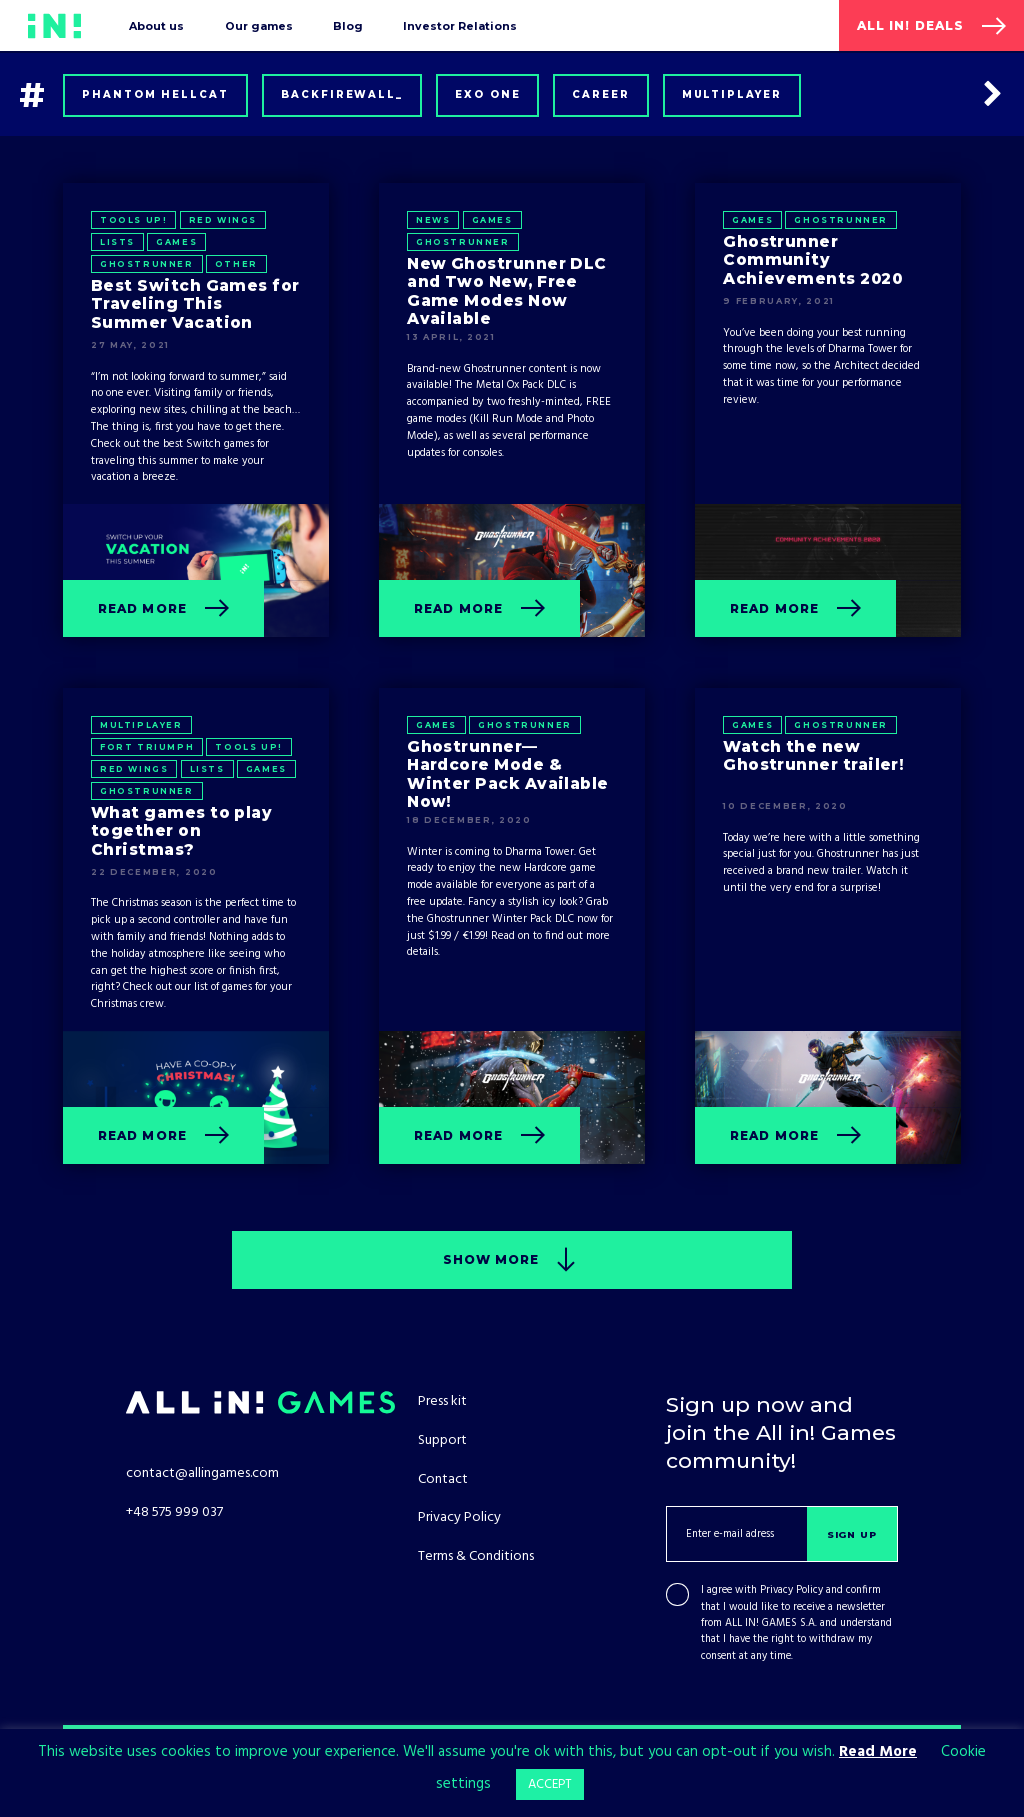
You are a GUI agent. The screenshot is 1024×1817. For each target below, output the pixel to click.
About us (156, 26)
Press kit (442, 1401)
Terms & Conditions (476, 1556)
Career (601, 94)
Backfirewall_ (342, 94)
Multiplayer (732, 94)
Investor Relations (460, 26)
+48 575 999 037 (174, 1512)
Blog (348, 26)
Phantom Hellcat (155, 94)
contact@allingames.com (202, 1473)
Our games (259, 26)
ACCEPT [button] (550, 1784)
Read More (878, 1752)
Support (442, 1440)
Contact (443, 1479)
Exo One (488, 94)
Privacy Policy (791, 1590)
